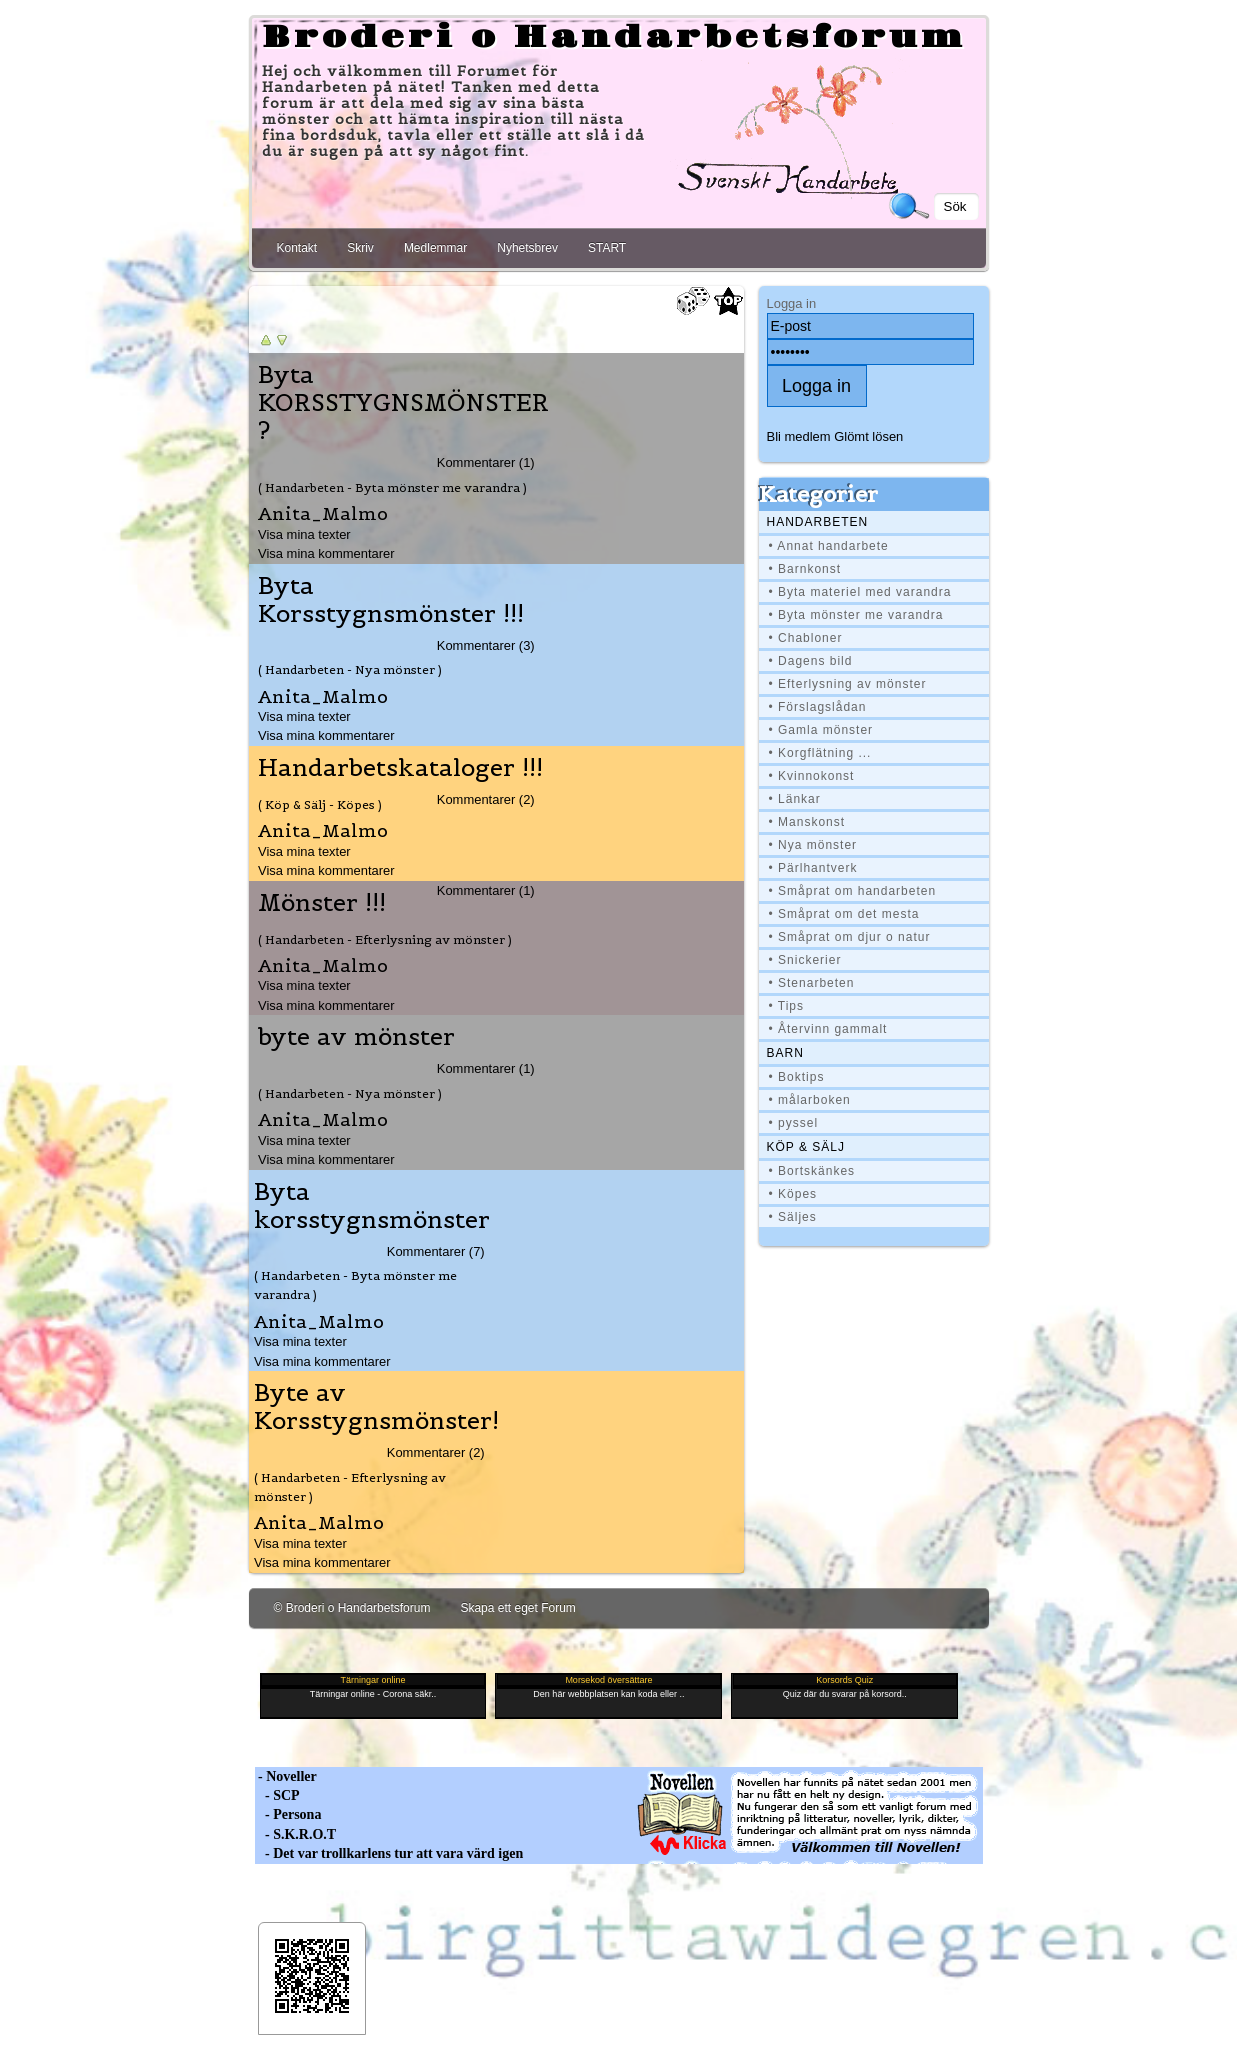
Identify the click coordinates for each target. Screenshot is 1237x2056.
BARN (785, 1053)
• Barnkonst (805, 569)
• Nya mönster (813, 845)
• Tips (787, 1006)
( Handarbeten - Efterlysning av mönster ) (385, 939)
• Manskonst (807, 822)
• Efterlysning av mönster (848, 684)
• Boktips (797, 1077)
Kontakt (297, 248)
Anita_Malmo (323, 513)
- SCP (277, 1795)
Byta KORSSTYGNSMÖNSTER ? (403, 403)
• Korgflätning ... (820, 753)
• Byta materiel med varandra (860, 592)
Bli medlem (799, 436)
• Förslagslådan (818, 707)
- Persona (288, 1814)
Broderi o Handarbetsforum (614, 38)
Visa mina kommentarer (326, 553)
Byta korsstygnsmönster (372, 1206)
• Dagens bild (811, 661)
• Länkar (795, 799)
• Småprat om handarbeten (853, 891)
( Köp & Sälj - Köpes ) (320, 804)
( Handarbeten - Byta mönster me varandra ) (392, 487)
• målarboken (810, 1100)
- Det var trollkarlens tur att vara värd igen (389, 1853)
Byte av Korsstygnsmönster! (376, 1407)
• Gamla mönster (821, 730)
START (607, 248)
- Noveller (286, 1776)
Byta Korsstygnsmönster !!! (391, 600)
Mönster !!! (322, 903)
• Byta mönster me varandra (856, 615)
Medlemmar (435, 248)
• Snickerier (805, 960)
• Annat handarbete (829, 546)
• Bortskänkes (812, 1171)
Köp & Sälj (806, 1147)
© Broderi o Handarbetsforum (352, 1608)
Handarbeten (818, 522)
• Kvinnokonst (812, 776)
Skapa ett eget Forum (517, 1608)
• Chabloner (806, 638)
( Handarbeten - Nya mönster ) (350, 669)
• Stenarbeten (812, 983)
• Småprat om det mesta (844, 914)
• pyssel (794, 1123)
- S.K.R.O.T (296, 1834)
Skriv (360, 248)
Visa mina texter (304, 534)
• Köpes (793, 1194)
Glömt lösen (868, 436)
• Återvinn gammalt (828, 1029)
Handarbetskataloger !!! (400, 768)
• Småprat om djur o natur (850, 937)
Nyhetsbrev (527, 248)
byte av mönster (356, 1037)
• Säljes (793, 1217)
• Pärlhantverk (813, 868)
